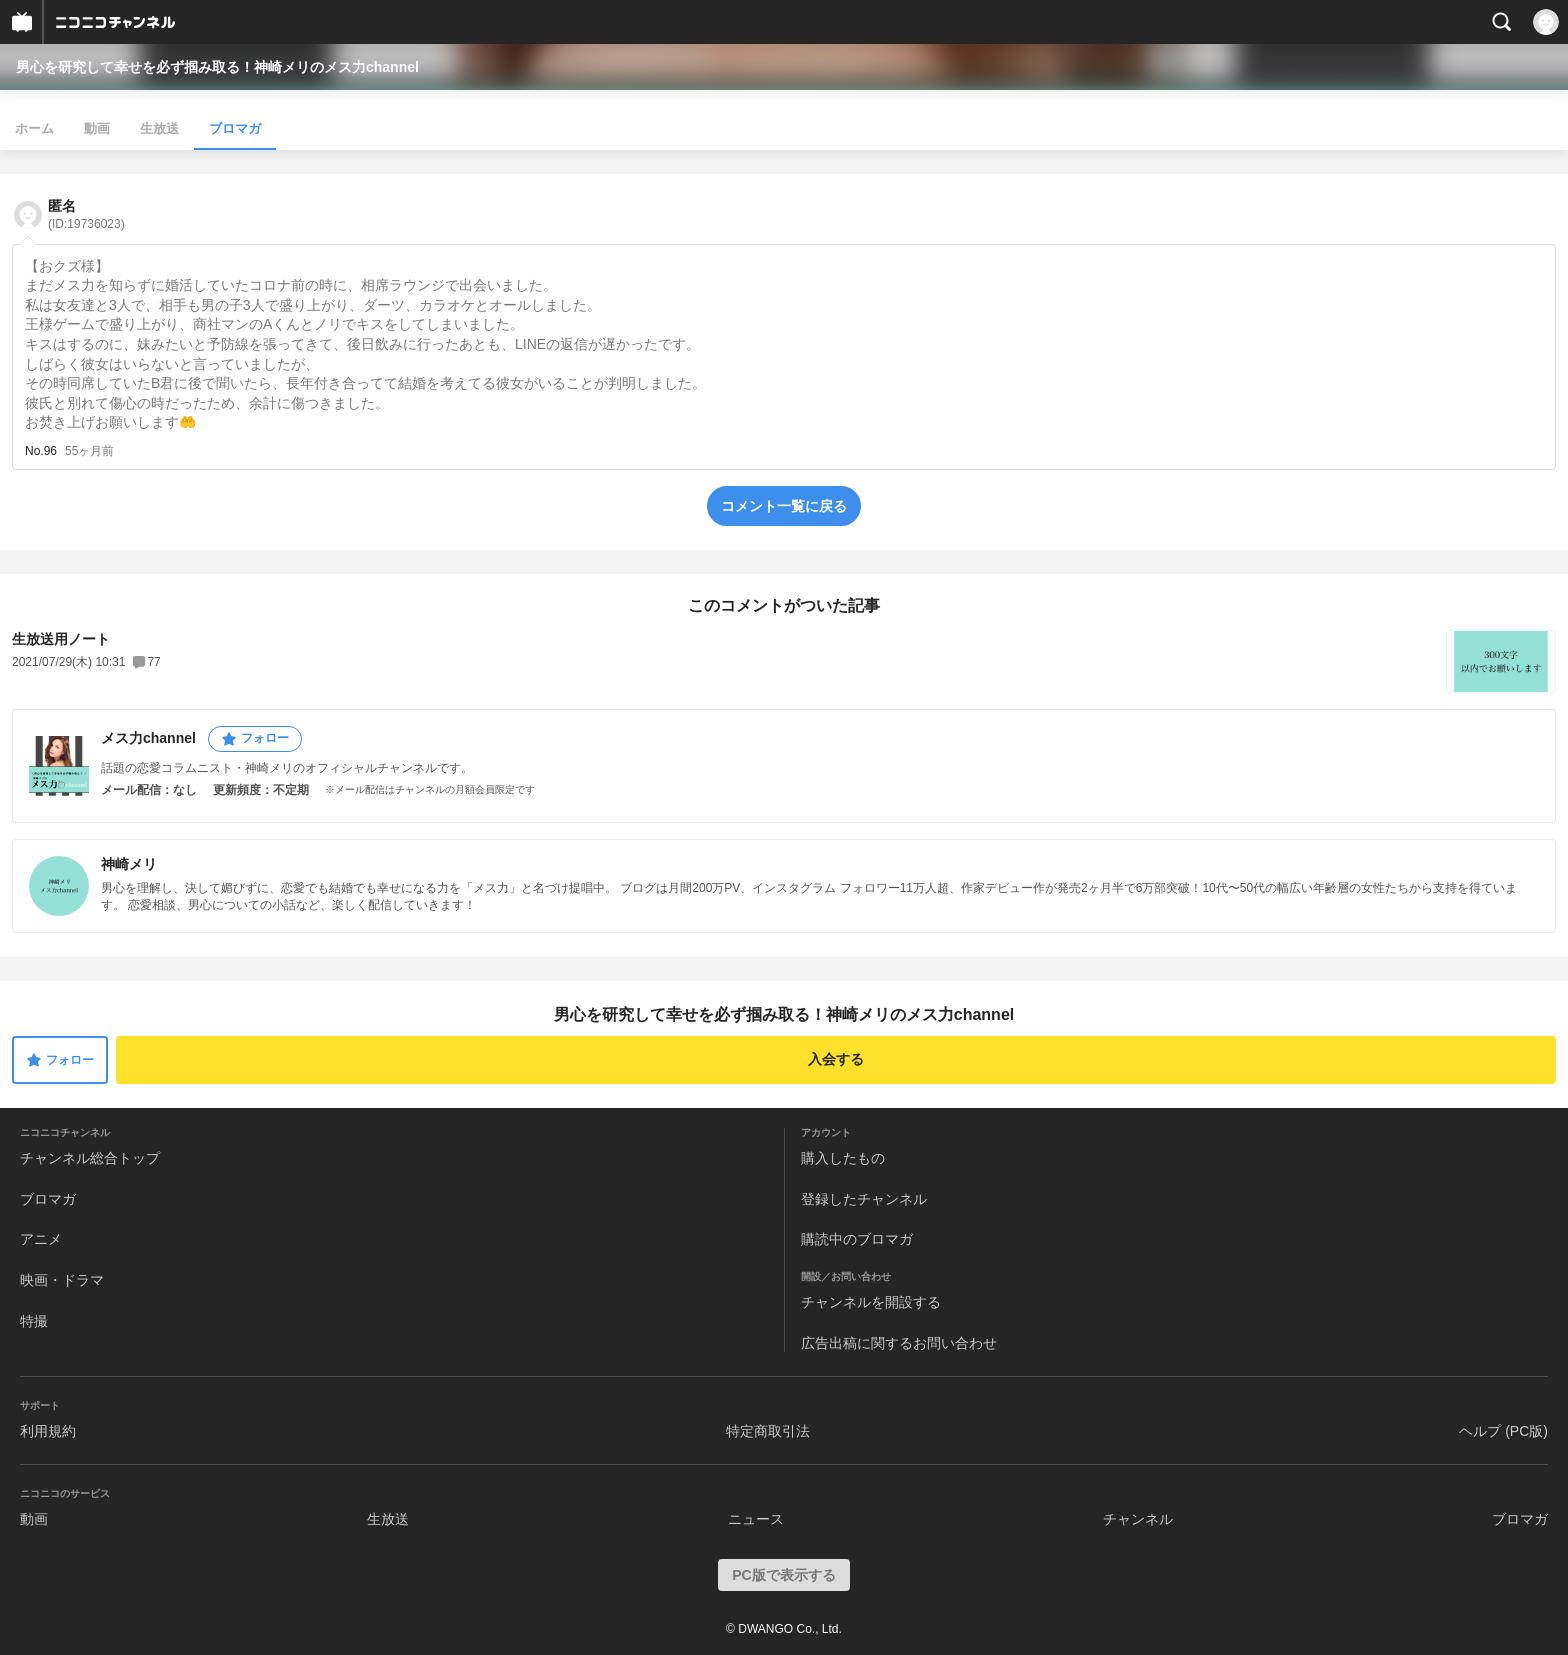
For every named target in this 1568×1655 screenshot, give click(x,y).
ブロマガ (235, 128)
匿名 (86, 214)
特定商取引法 (768, 1431)
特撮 (34, 1321)
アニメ (41, 1239)
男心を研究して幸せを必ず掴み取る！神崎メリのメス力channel (217, 67)
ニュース (756, 1519)
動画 (97, 128)
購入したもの (843, 1158)
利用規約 (48, 1431)
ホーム (34, 128)
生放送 (159, 128)
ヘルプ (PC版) (1503, 1431)
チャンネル (1138, 1519)
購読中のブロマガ (857, 1239)
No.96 (41, 451)
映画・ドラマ (62, 1280)
